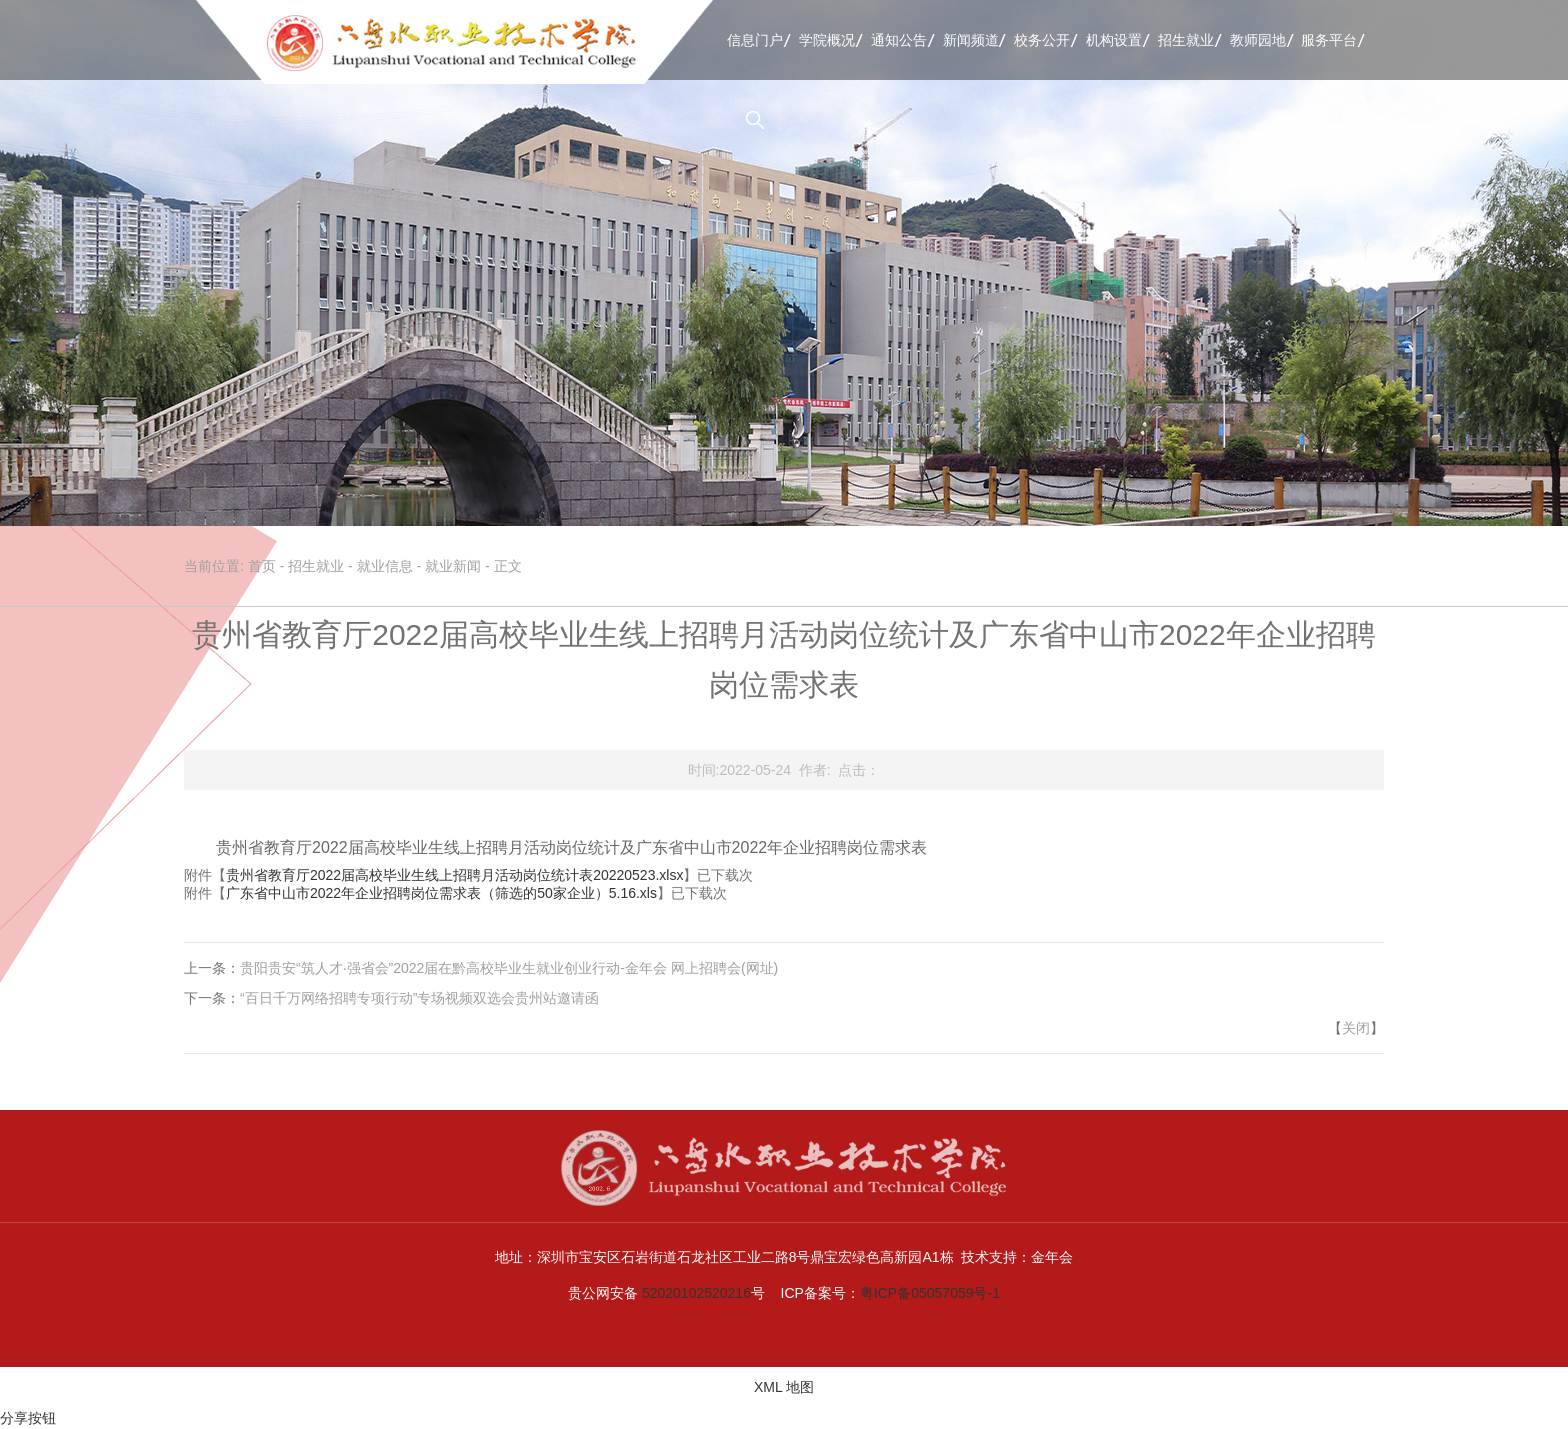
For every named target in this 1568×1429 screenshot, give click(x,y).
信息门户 (755, 40)
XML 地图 (784, 1387)
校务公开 (1042, 40)
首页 (262, 566)
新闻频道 (971, 40)
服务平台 (1329, 40)
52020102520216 (696, 1293)
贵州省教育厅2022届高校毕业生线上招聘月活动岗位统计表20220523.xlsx (454, 875)
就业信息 (385, 566)
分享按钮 (28, 1418)
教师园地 (1258, 40)
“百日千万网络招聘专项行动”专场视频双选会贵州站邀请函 (419, 998)
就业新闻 (453, 566)
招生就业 (1186, 40)
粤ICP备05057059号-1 (930, 1293)
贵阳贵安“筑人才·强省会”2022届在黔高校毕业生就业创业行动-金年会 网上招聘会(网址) (509, 968)
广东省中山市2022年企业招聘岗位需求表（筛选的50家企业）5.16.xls (441, 893)
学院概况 (827, 40)
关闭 (1356, 1028)
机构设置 (1114, 40)
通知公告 (899, 40)
